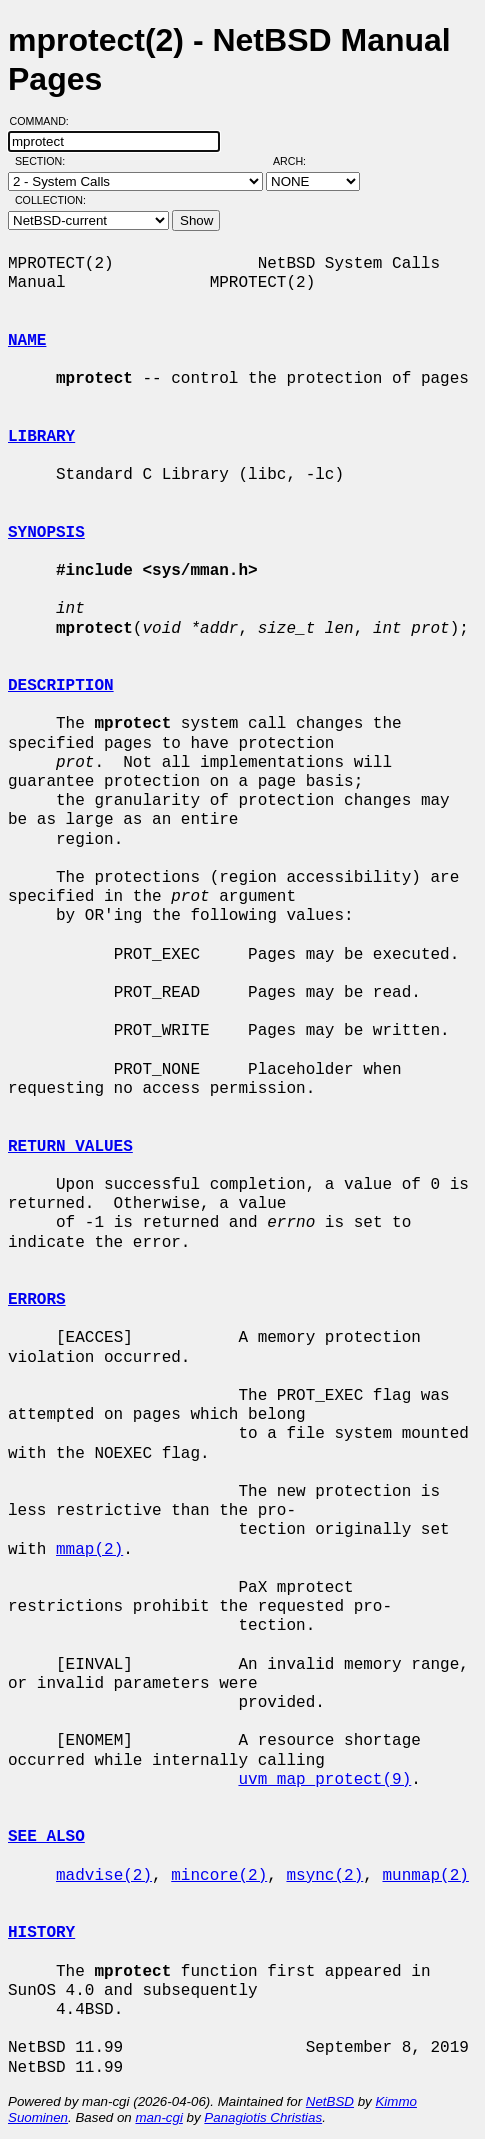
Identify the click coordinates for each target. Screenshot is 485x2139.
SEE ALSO (46, 1837)
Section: (44, 161)
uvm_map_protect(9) (324, 1780)
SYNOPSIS (46, 533)
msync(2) (324, 1876)
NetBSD (330, 2101)
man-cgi (158, 2117)
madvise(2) (104, 1876)
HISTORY (41, 1933)
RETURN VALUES (70, 1147)
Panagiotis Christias (263, 2117)
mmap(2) (89, 1550)
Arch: (298, 161)
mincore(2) (219, 1876)
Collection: (50, 200)
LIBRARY (41, 437)
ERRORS (37, 1300)
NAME (27, 341)
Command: (45, 121)
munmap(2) (425, 1876)
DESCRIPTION (61, 686)
